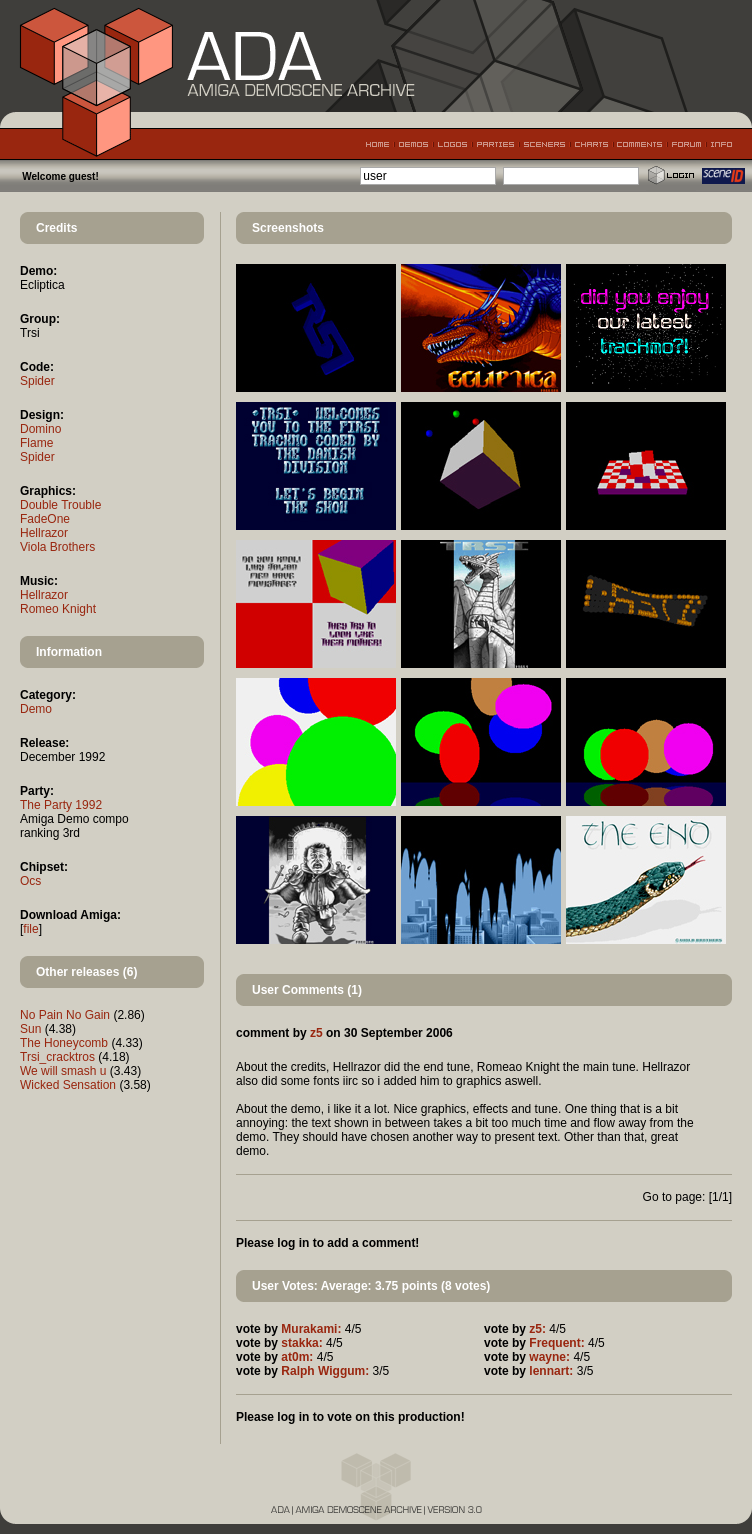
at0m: (297, 1357)
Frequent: (556, 1343)
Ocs (30, 881)
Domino (40, 429)
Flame (36, 443)
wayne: (549, 1357)
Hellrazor (44, 533)
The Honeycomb (64, 1043)
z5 (316, 1033)
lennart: (551, 1371)
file (30, 929)
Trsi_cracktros (57, 1057)
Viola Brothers (57, 547)
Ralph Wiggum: (325, 1371)
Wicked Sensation (68, 1085)
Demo (36, 709)
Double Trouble (60, 505)
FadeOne (45, 519)
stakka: (301, 1343)
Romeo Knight (58, 609)
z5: (537, 1329)
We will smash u (63, 1071)
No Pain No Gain (65, 1015)
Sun (30, 1029)
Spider (37, 381)
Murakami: (311, 1329)
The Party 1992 (61, 805)
